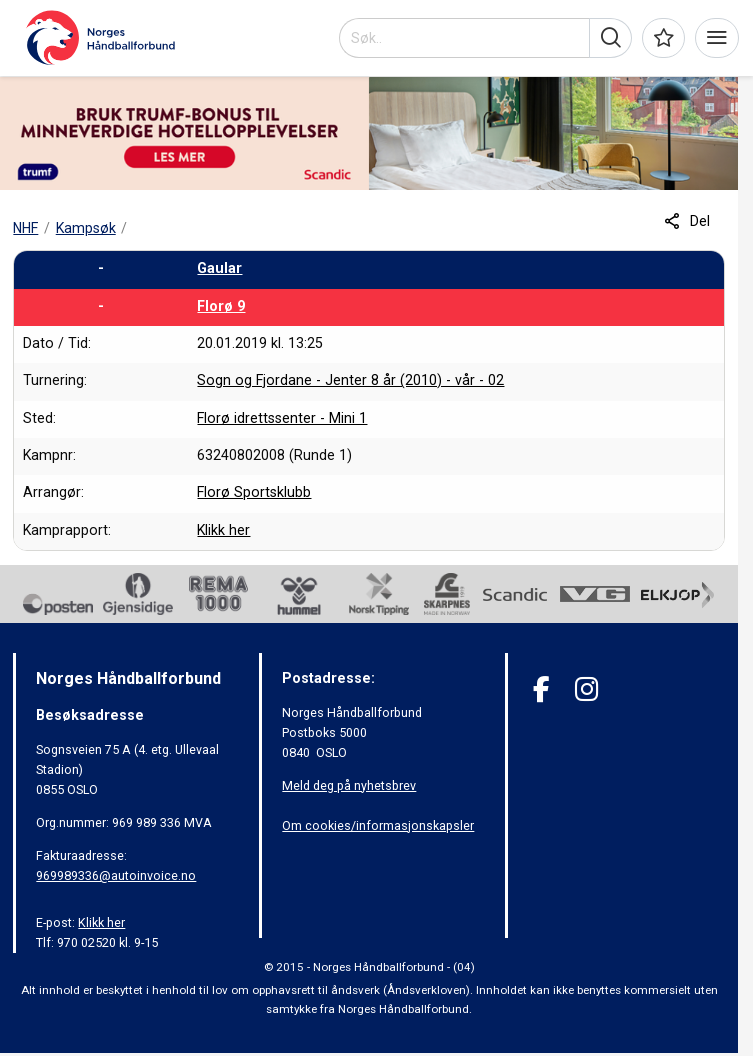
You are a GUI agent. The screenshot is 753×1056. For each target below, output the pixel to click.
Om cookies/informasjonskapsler (378, 825)
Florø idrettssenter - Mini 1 (282, 418)
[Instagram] (586, 689)
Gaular (219, 268)
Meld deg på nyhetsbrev (349, 785)
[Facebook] (541, 689)
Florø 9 (221, 306)
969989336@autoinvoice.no (116, 875)
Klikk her (223, 530)
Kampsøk (86, 228)
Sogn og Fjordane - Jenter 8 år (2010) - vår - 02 (350, 380)
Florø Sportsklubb (254, 492)
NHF (25, 228)
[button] (610, 38)
